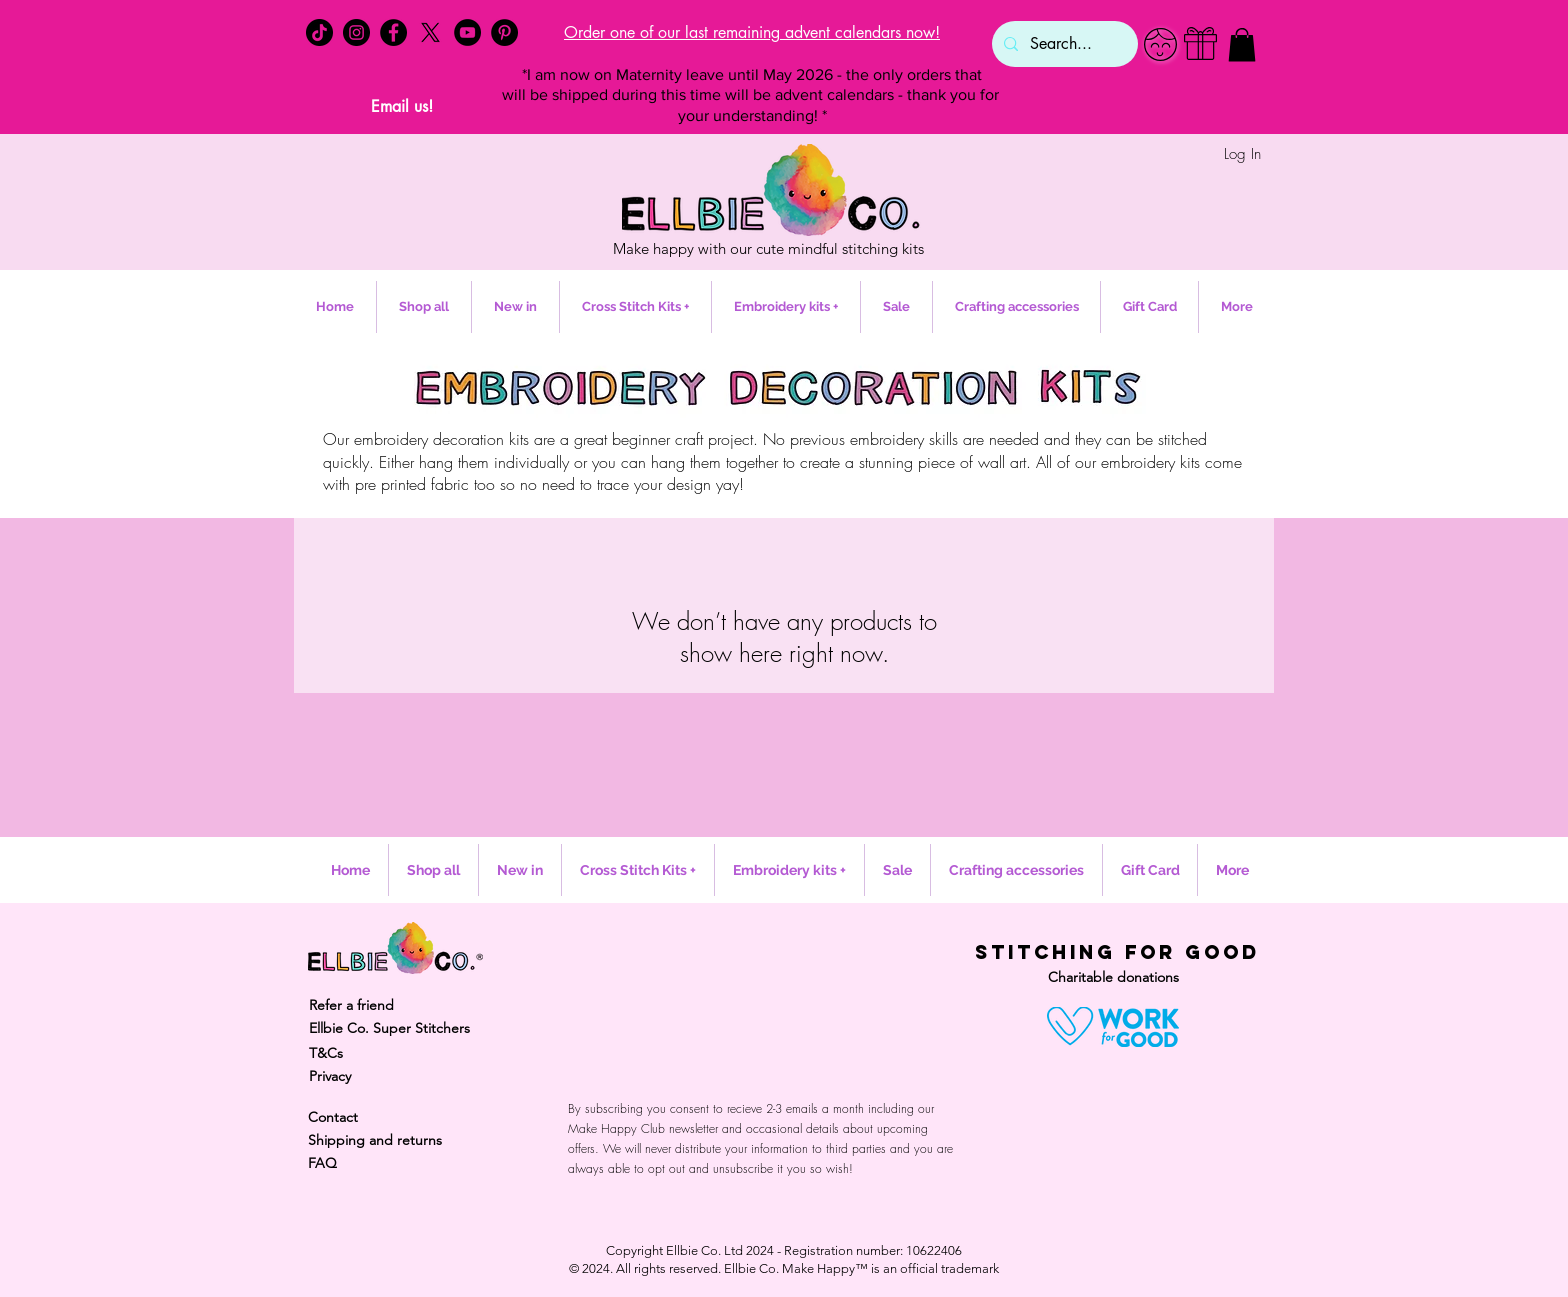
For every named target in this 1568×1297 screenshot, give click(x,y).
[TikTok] (319, 32)
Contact (333, 1117)
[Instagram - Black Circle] (356, 32)
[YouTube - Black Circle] (467, 32)
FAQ (322, 1163)
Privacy (330, 1076)
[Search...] (1063, 44)
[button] (1242, 44)
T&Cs (326, 1053)
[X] (430, 32)
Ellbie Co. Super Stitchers (389, 1028)
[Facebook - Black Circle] (393, 32)
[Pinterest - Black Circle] (504, 32)
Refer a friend (351, 1005)
